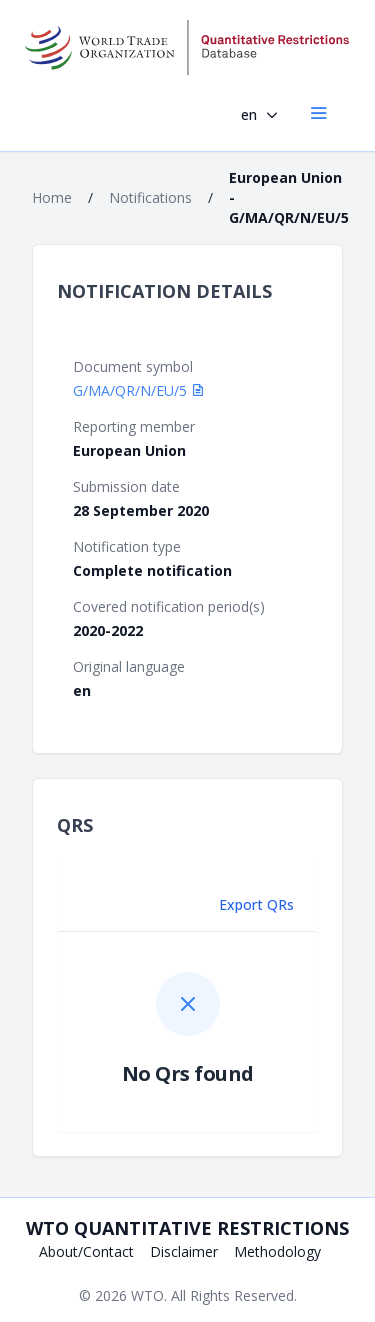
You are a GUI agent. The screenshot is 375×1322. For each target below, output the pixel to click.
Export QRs (256, 904)
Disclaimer (184, 1251)
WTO (147, 1295)
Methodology (277, 1251)
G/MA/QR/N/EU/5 (139, 390)
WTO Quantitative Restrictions (187, 1228)
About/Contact (86, 1251)
